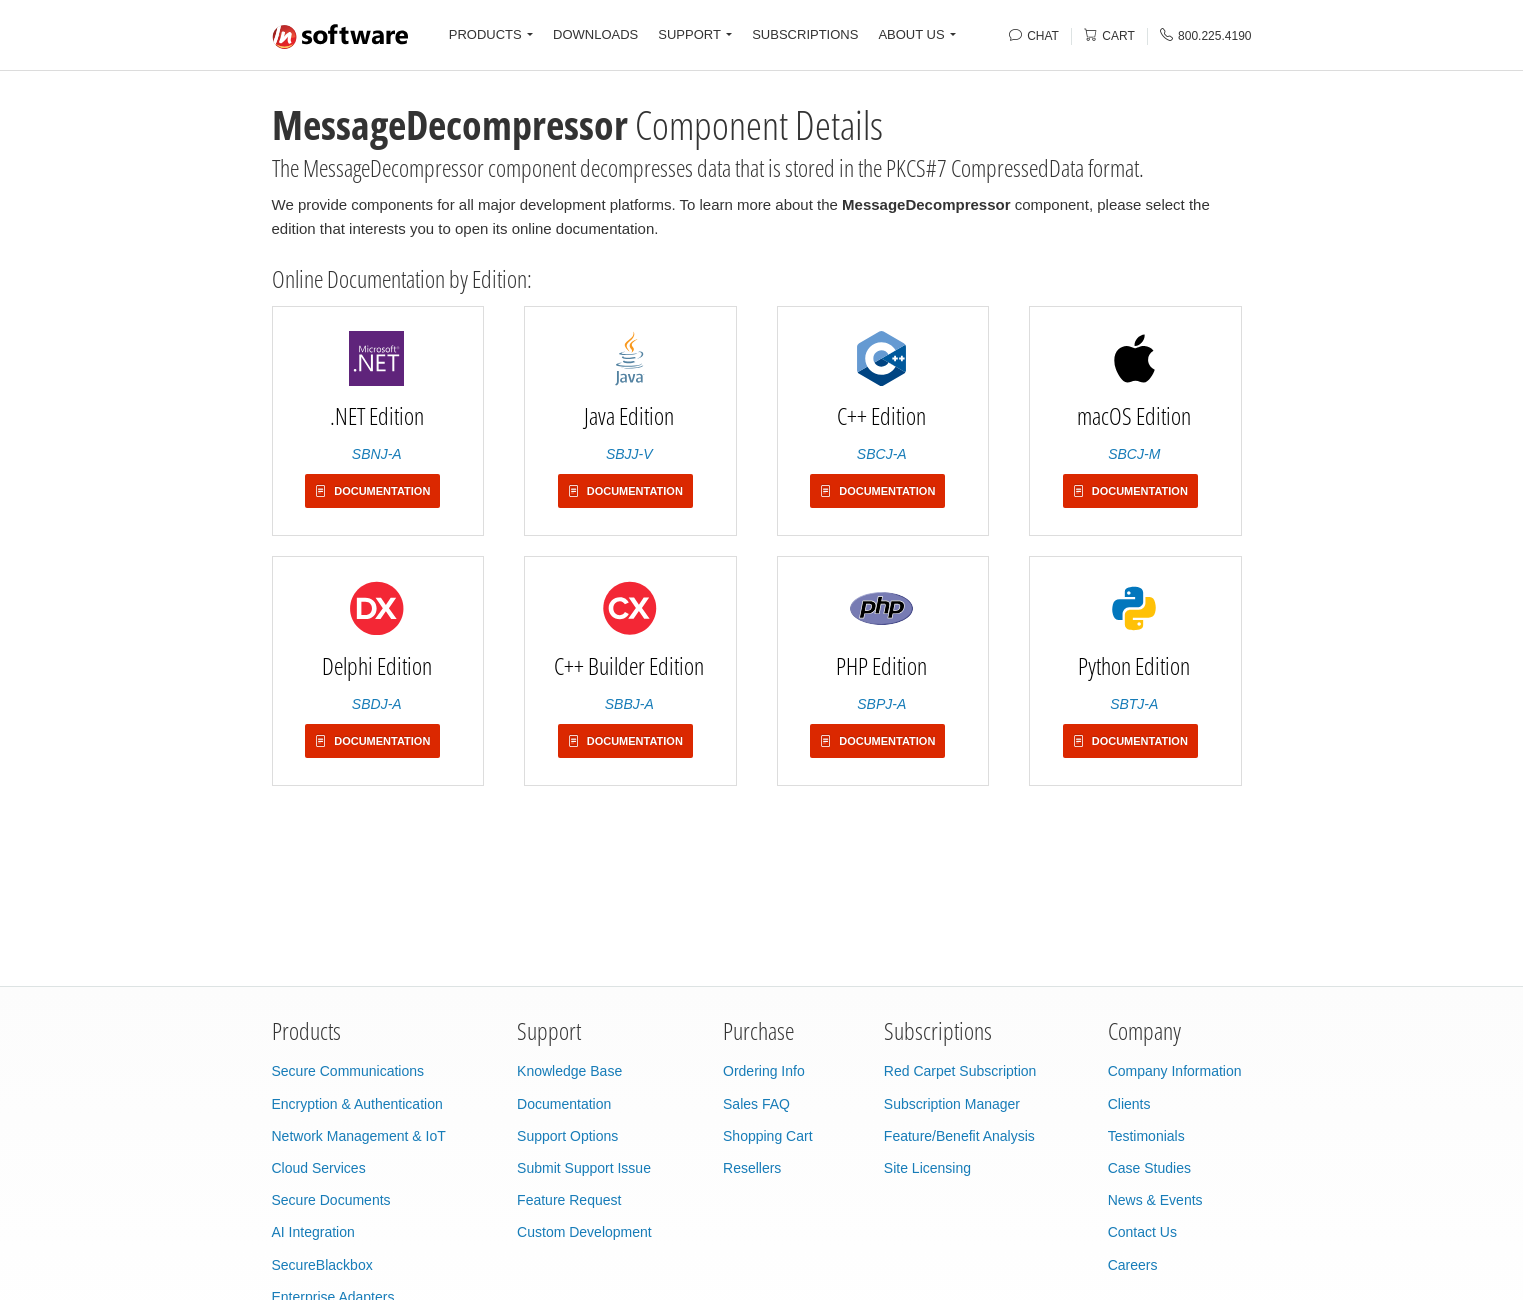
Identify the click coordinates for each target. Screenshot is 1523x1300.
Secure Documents (331, 1200)
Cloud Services (319, 1168)
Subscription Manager (952, 1104)
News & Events (1155, 1200)
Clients (1129, 1104)
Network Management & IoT (359, 1136)
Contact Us (1142, 1232)
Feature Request (569, 1200)
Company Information (1175, 1071)
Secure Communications (348, 1071)
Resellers (752, 1168)
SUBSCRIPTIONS (805, 34)
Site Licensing (927, 1168)
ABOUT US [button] (911, 34)
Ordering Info (764, 1071)
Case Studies (1149, 1168)
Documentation (564, 1104)
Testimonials (1146, 1136)
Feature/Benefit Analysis (959, 1136)
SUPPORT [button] (689, 34)
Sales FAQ (756, 1104)
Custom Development (584, 1232)
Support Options (567, 1136)
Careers (1133, 1265)
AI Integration (313, 1232)
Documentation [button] (372, 491)
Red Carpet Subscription (960, 1071)
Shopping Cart (768, 1136)
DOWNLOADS (595, 34)
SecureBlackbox (322, 1265)
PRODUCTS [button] (485, 34)
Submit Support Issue (584, 1168)
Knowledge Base (569, 1071)
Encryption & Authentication (357, 1104)
